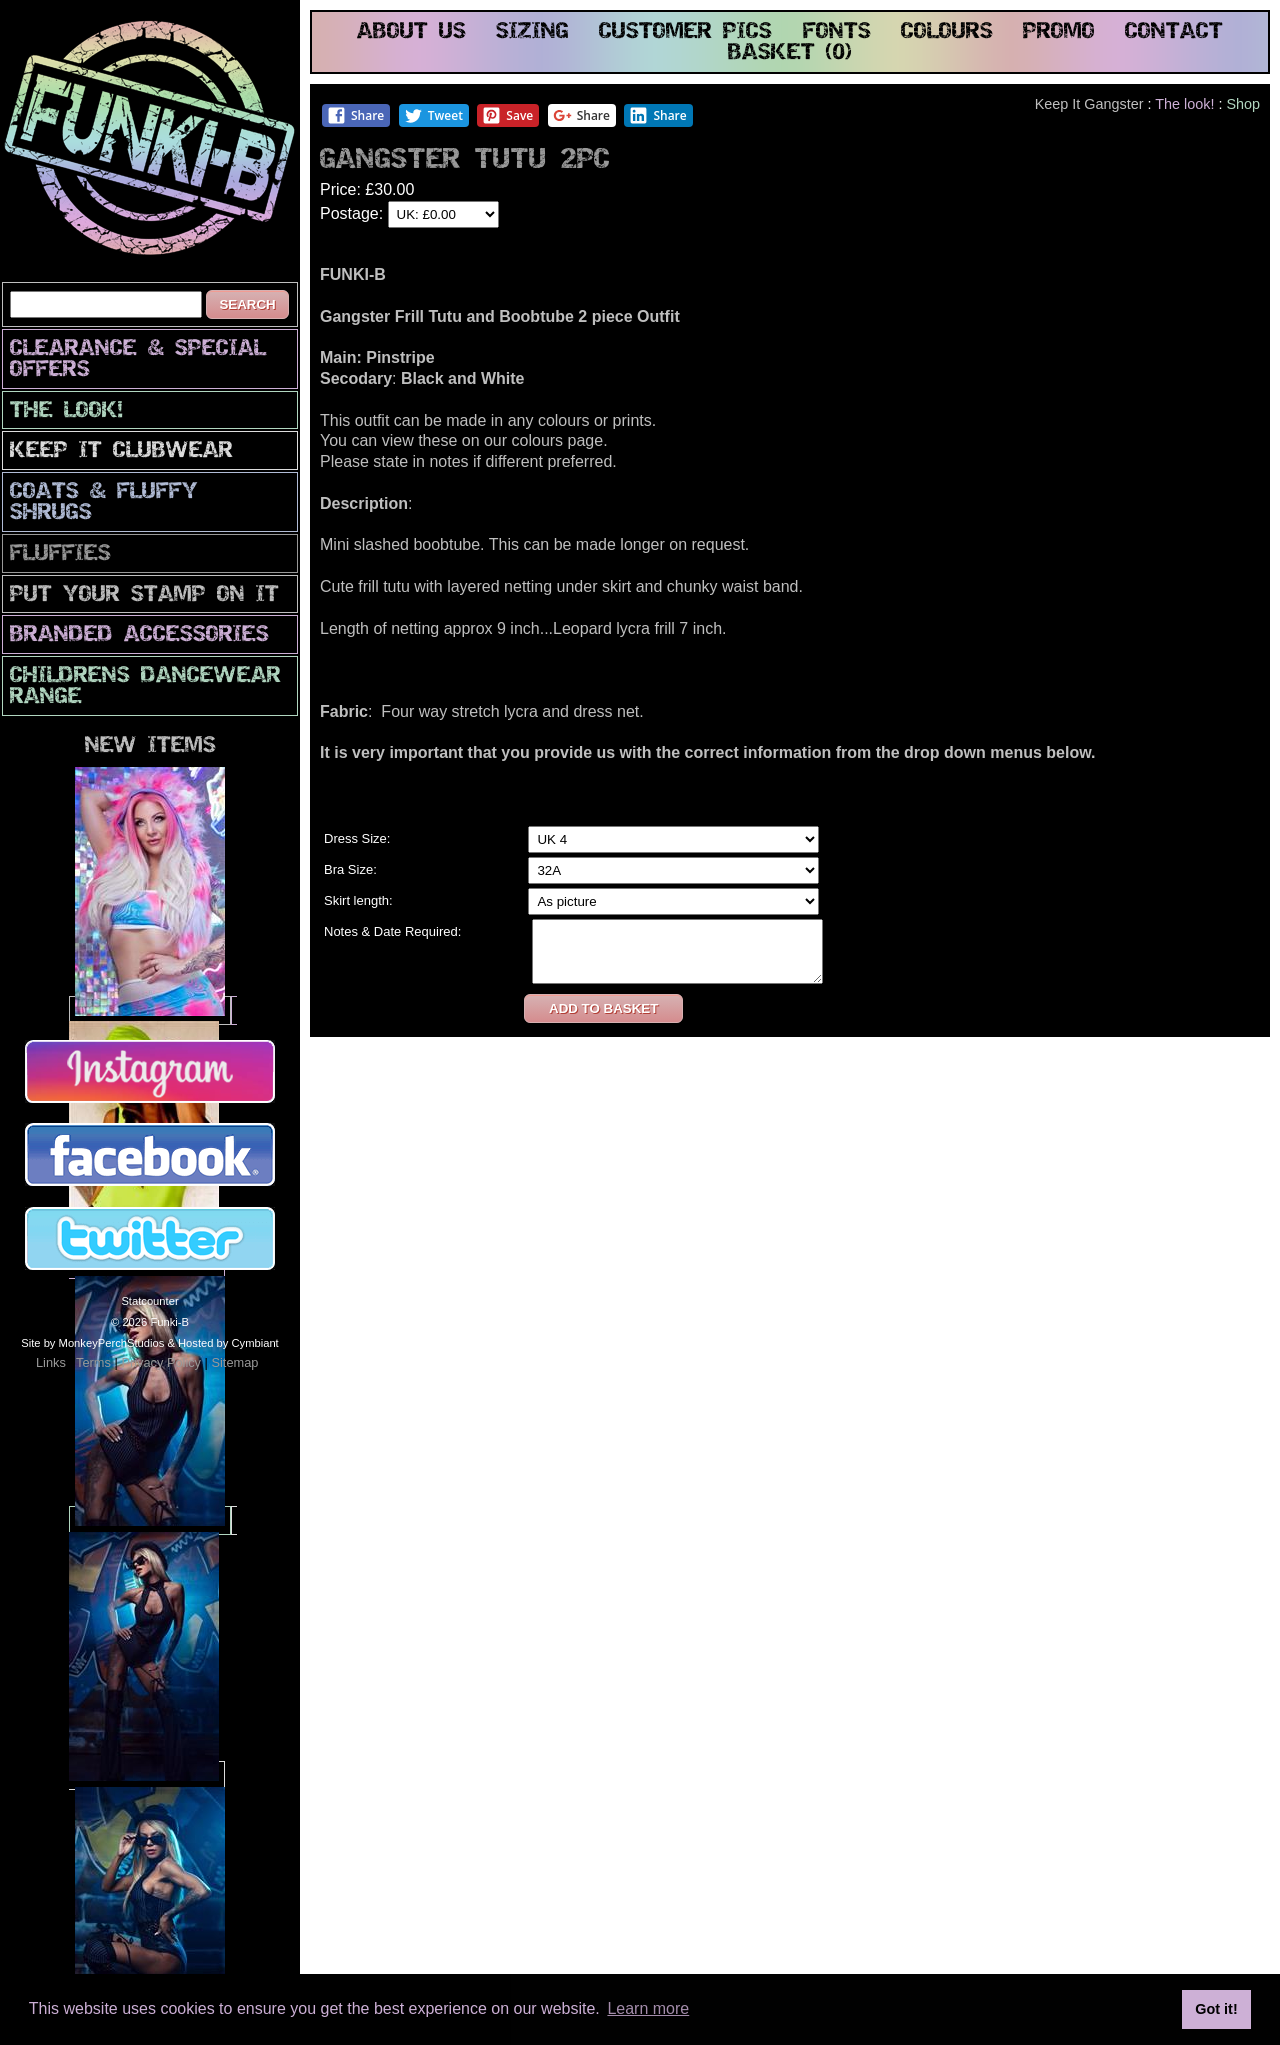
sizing (532, 32)
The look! (66, 411)
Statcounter (149, 1301)
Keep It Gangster (1089, 104)
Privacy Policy (161, 1362)
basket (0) (790, 53)
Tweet (433, 115)
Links (51, 1362)
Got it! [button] (1216, 2009)
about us (411, 32)
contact (1174, 32)
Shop (1243, 104)
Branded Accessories (139, 635)
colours (947, 32)
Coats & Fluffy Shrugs (104, 503)
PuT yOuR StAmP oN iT (144, 595)
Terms (93, 1362)
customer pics (685, 32)
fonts (837, 32)
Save (507, 115)
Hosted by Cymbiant (228, 1343)
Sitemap (234, 1362)
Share (355, 115)
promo (1059, 32)
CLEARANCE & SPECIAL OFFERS (138, 360)
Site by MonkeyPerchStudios (92, 1343)
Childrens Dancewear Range (145, 687)
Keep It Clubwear (121, 451)
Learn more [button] (648, 2008)
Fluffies (60, 554)
